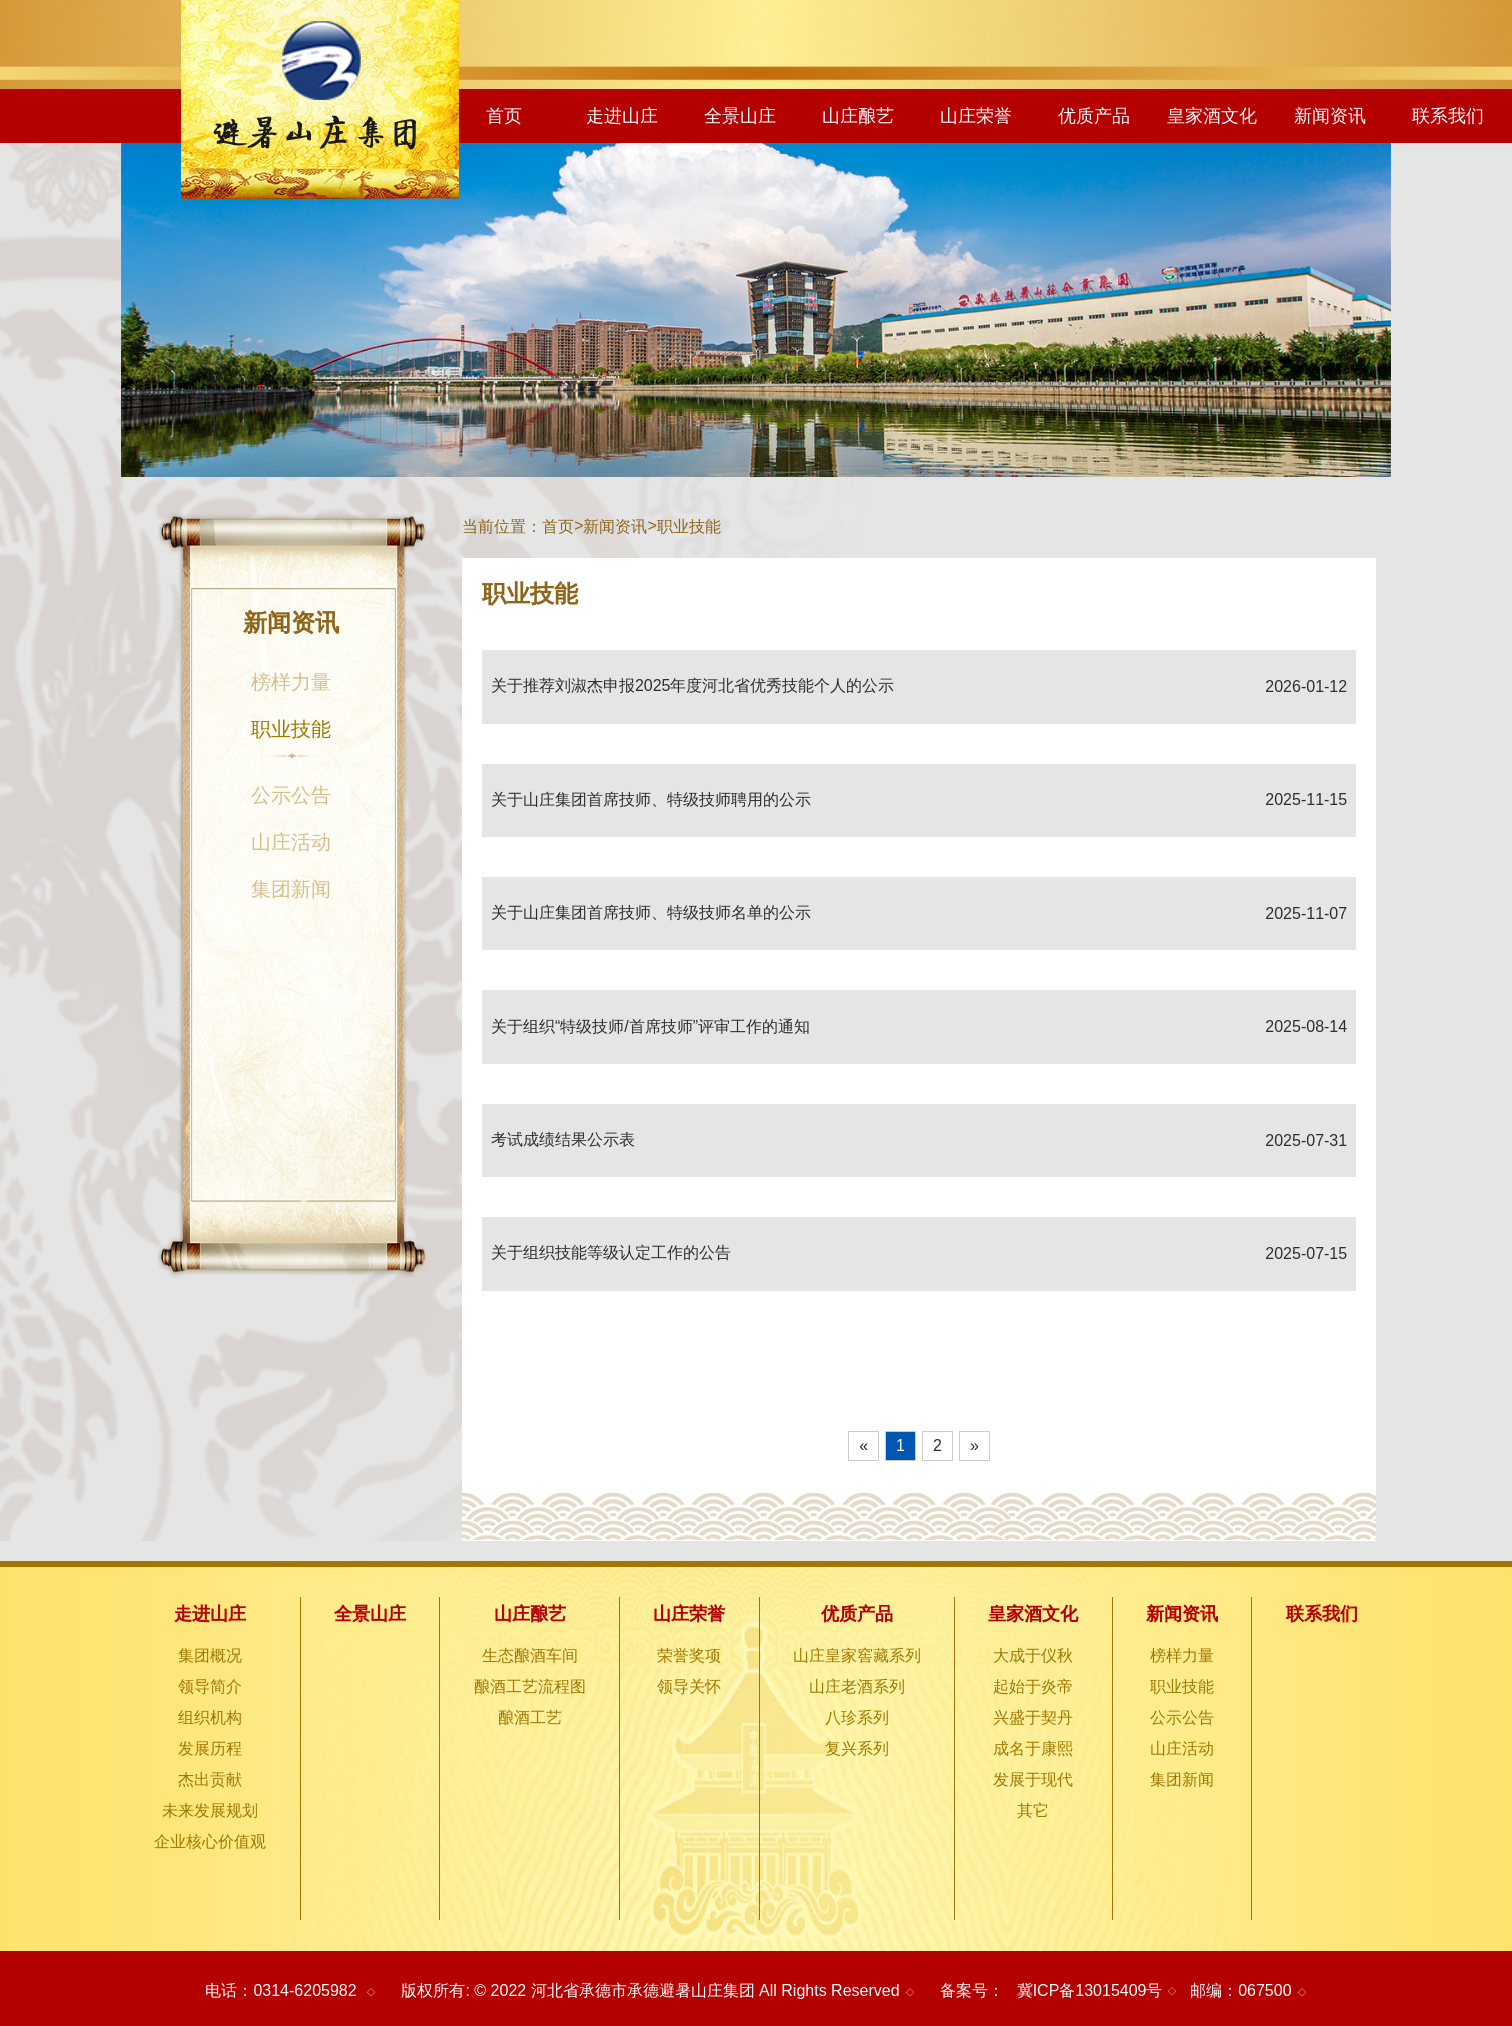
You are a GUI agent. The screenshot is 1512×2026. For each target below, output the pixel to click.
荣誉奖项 (689, 1655)
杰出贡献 (210, 1779)
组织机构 (210, 1717)
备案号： (972, 1990)
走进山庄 (622, 116)
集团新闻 (291, 889)
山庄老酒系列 (857, 1686)
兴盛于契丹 (1033, 1717)
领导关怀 (689, 1686)
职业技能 (291, 740)
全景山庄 (740, 116)
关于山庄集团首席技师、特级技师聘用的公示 (651, 799)
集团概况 (210, 1655)
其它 (1033, 1810)
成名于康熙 (1033, 1748)
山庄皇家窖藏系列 (857, 1655)
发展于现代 (1033, 1779)
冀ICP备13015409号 (1090, 1990)
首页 (504, 116)
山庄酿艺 (858, 116)
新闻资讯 (1330, 116)
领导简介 (210, 1686)
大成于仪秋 (1033, 1655)
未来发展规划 (210, 1810)
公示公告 (291, 795)
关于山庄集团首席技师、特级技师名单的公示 (651, 912)
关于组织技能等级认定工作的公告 (611, 1252)
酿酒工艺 (530, 1717)
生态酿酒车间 (530, 1655)
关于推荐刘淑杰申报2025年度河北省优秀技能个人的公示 (693, 685)
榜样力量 (291, 682)
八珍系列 (857, 1717)
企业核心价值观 (210, 1841)
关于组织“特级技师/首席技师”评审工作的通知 (650, 1026)
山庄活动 (291, 842)
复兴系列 (857, 1748)
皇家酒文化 (1212, 116)
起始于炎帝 (1033, 1686)
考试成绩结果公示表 (563, 1139)
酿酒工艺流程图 (530, 1686)
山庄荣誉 (976, 116)
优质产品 (1094, 116)
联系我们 (1448, 116)
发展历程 (210, 1748)
